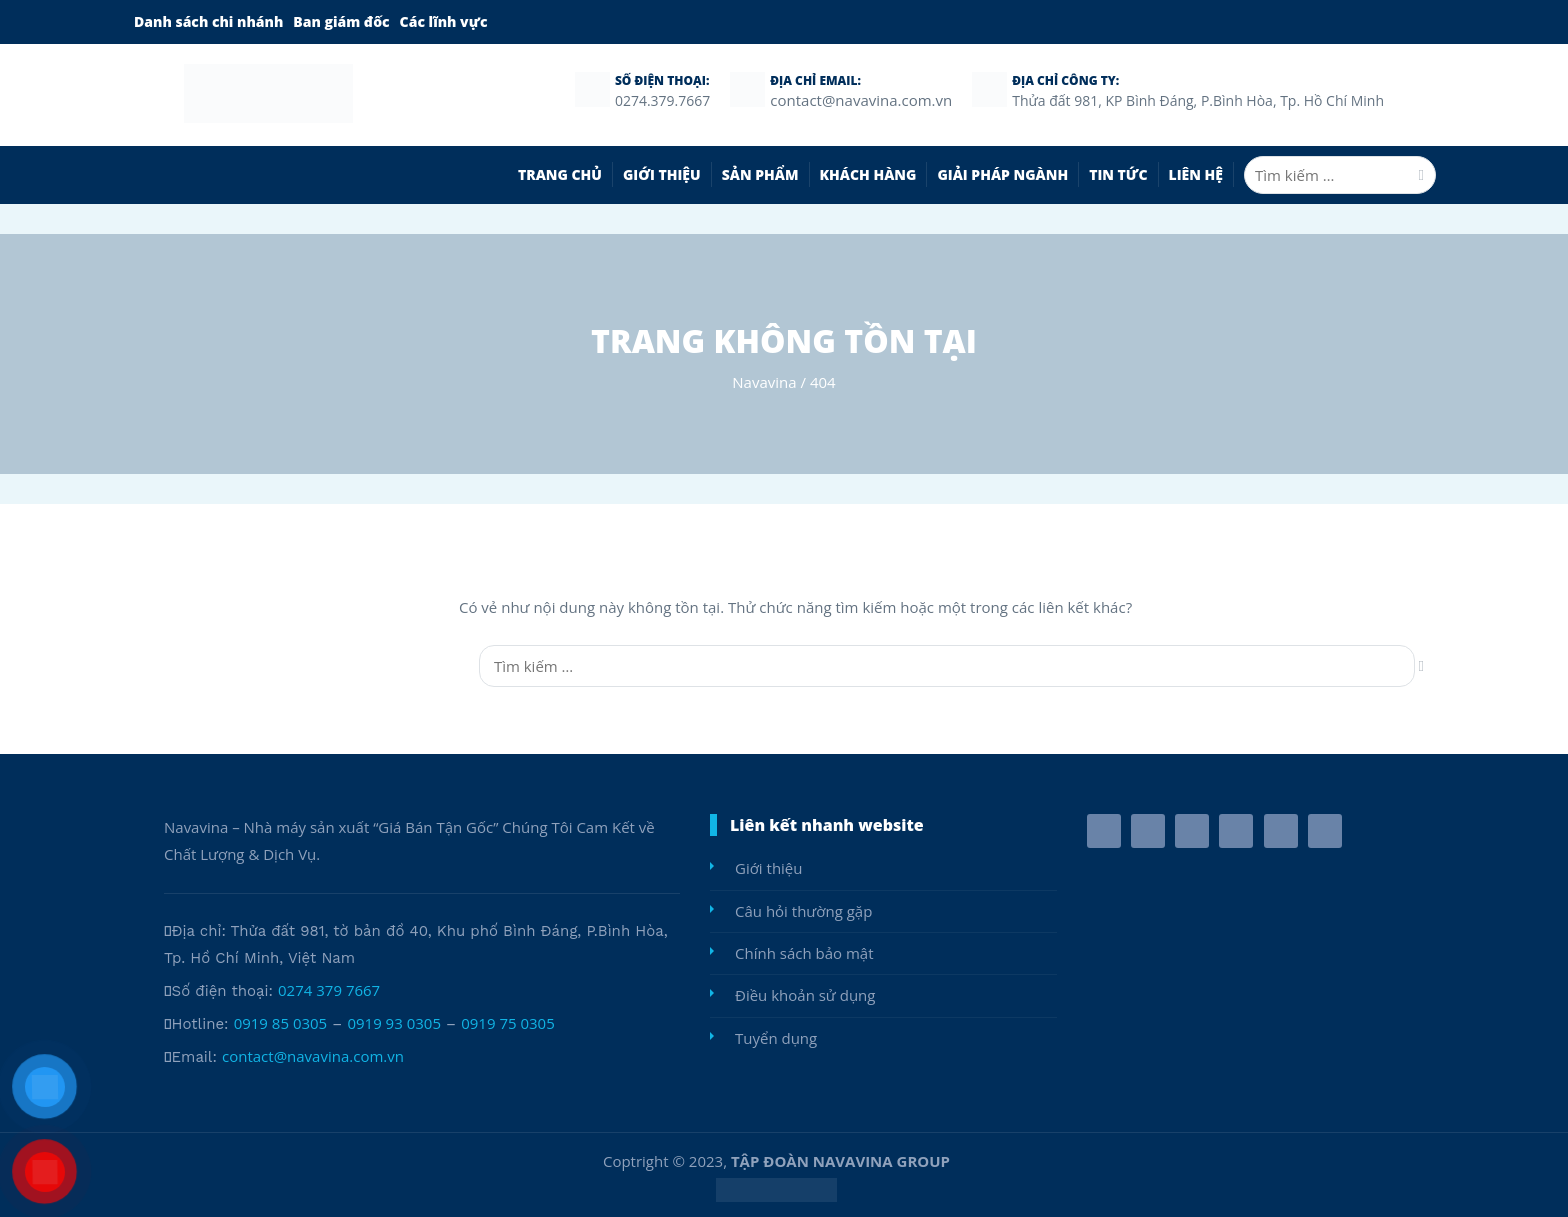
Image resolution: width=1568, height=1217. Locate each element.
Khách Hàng (868, 174)
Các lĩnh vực (444, 21)
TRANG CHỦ (560, 174)
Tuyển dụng (776, 1038)
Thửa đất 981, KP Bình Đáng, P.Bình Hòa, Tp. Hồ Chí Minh (1198, 100)
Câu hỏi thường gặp (803, 911)
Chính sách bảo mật (804, 953)
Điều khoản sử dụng (805, 995)
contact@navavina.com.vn (313, 1056)
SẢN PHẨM (760, 174)
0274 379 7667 (329, 990)
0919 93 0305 (394, 1023)
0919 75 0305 (508, 1023)
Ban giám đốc (341, 21)
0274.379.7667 (662, 100)
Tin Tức (1118, 174)
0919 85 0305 (281, 1023)
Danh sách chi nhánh (208, 21)
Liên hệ (1196, 174)
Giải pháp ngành (1002, 174)
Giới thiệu (662, 174)
